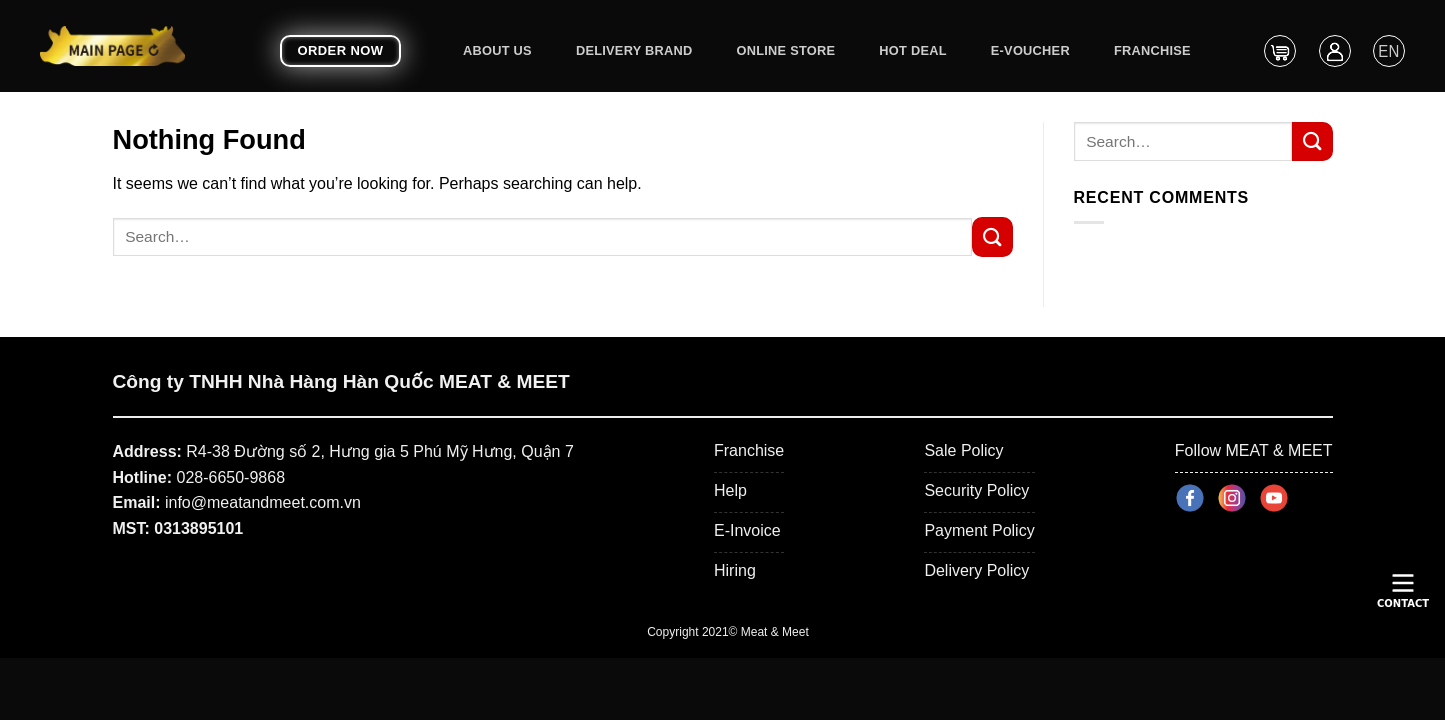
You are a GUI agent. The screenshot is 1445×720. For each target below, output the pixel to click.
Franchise (1152, 50)
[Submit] (992, 236)
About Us (497, 50)
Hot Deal (912, 50)
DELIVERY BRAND (634, 50)
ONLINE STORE (786, 50)
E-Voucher (1030, 50)
